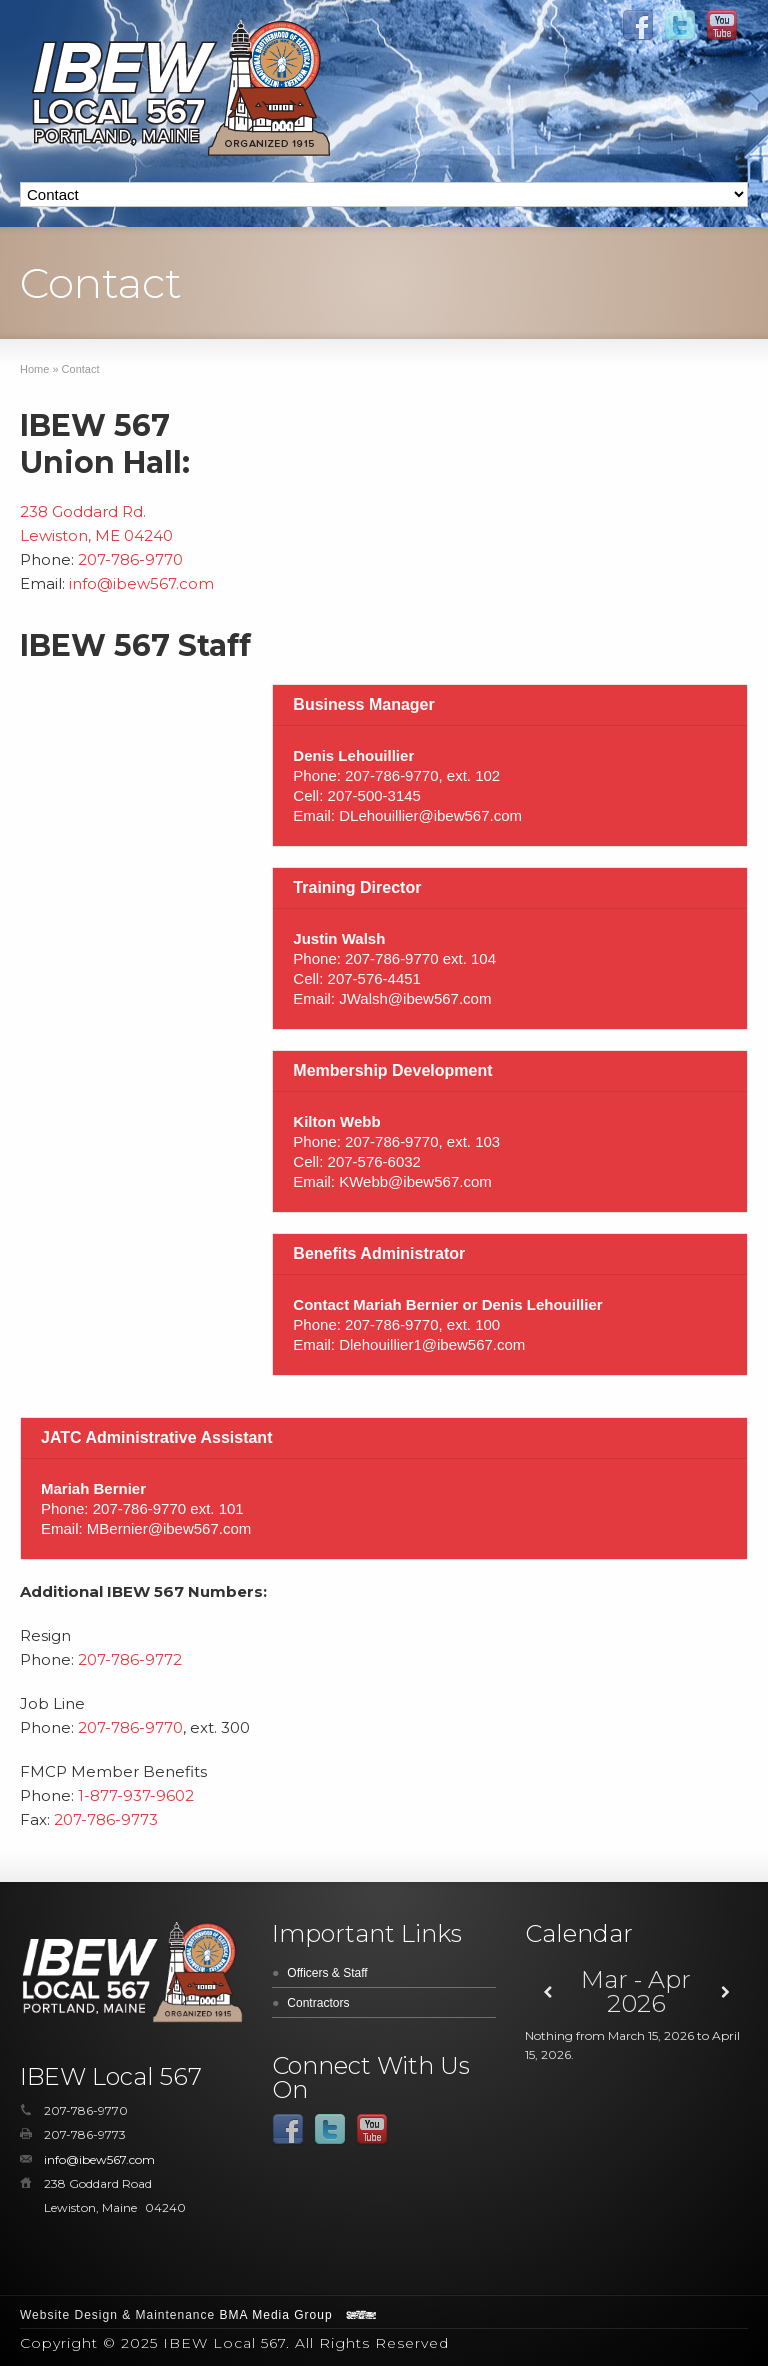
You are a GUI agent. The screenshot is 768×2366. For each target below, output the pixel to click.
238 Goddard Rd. (83, 511)
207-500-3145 (374, 795)
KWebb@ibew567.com (415, 1181)
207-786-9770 (130, 559)
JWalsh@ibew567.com (415, 998)
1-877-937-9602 (136, 1795)
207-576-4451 (374, 978)
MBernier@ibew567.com (169, 1528)
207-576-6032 (374, 1161)
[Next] (725, 1992)
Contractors (318, 2003)
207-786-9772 (130, 1659)
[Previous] (547, 1992)
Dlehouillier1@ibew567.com (432, 1344)
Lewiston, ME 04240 (96, 535)
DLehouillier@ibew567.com (430, 815)
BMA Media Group (276, 2315)
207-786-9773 (106, 1819)
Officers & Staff (327, 1973)
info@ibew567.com (141, 583)
